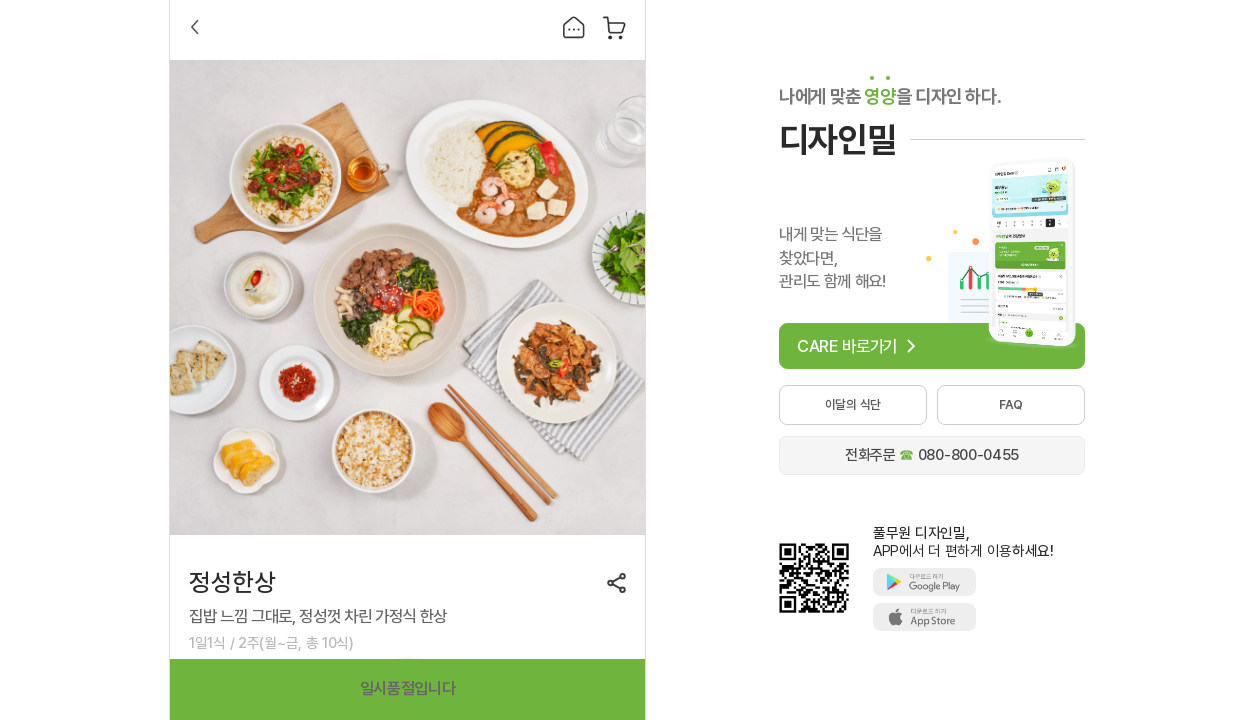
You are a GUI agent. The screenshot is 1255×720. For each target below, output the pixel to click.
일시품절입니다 (408, 688)
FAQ (1011, 404)
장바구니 (614, 27)
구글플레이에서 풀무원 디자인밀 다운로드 (924, 582)
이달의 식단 (853, 404)
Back (195, 27)
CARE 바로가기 (847, 346)
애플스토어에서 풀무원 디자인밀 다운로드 (924, 617)
